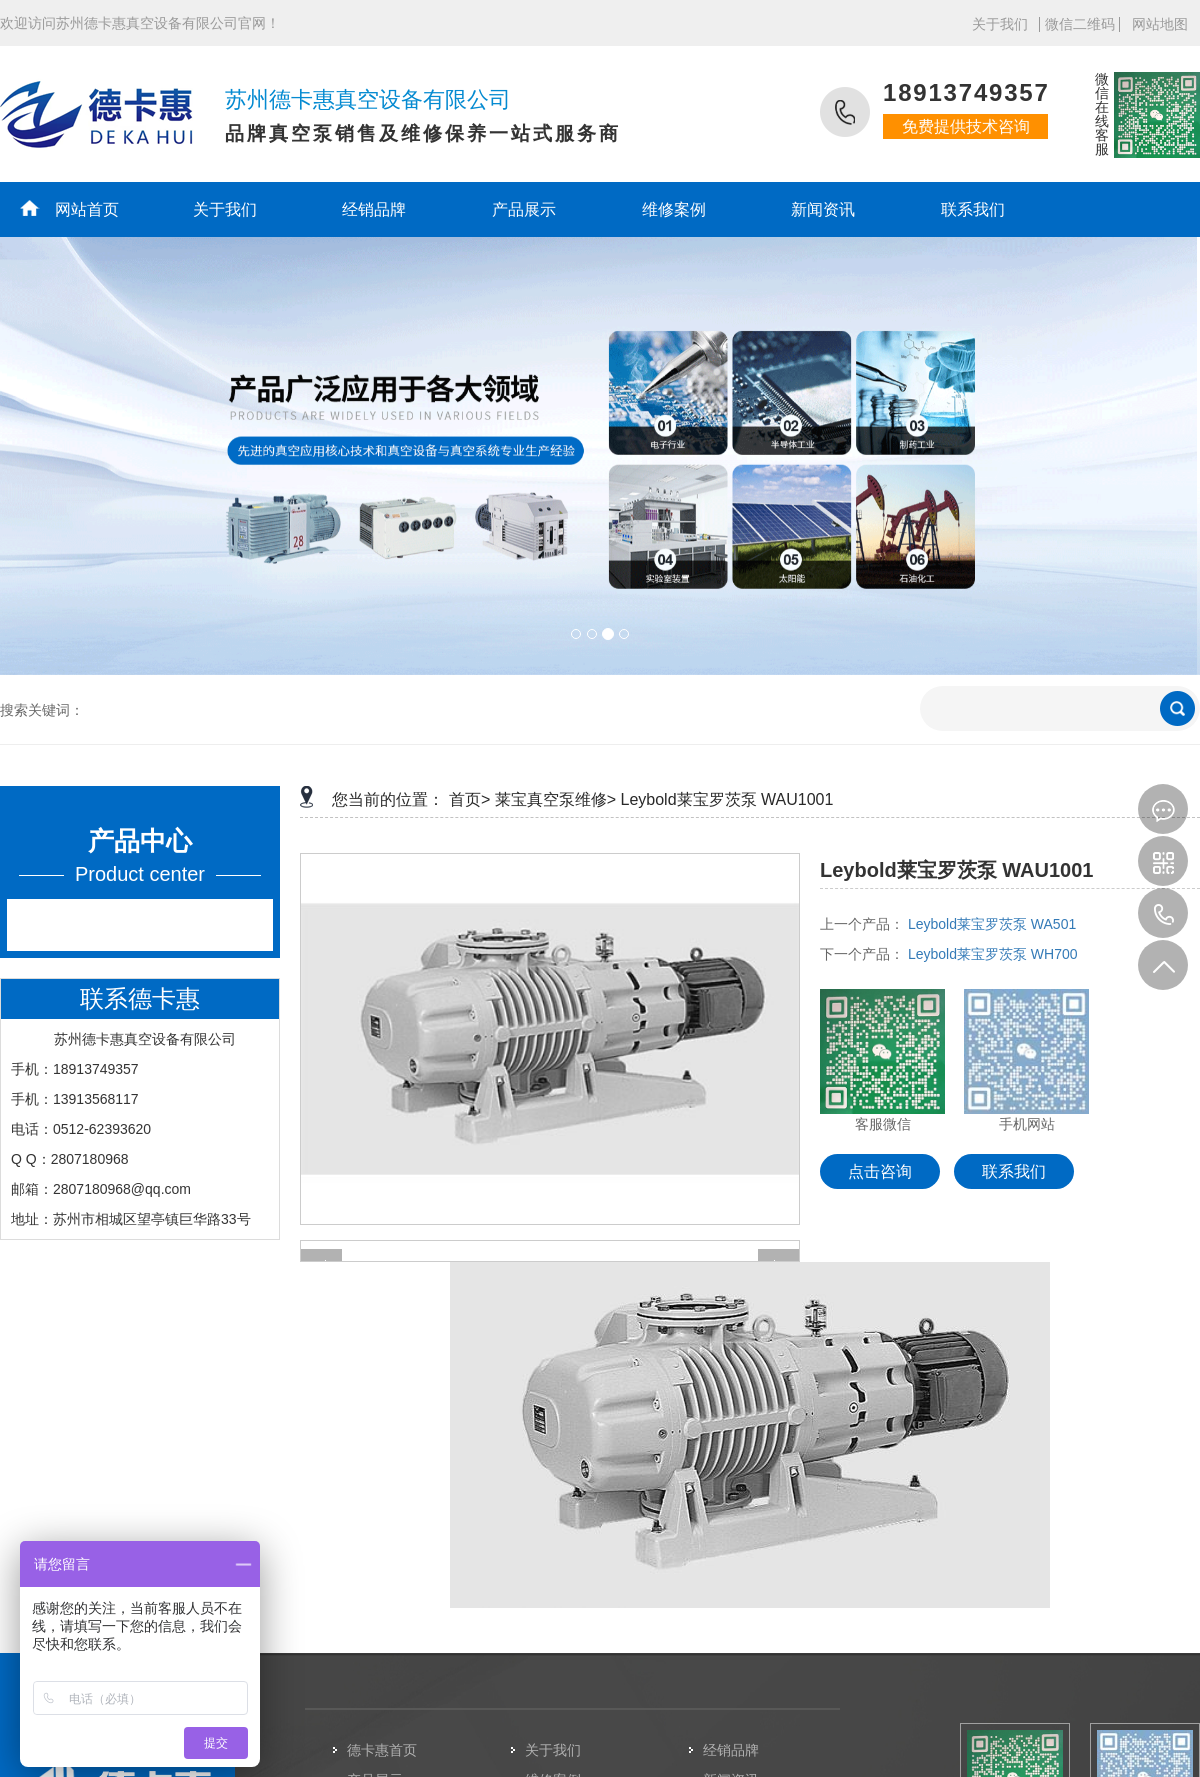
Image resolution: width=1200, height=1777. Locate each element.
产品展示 (524, 209)
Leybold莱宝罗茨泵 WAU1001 (727, 799)
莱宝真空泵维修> (555, 799)
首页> (469, 799)
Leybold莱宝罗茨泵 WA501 (992, 924)
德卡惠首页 (382, 1750)
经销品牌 (374, 209)
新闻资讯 (823, 209)
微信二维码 (1080, 24)
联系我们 (973, 209)
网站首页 (87, 209)
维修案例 (674, 209)
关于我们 (1000, 24)
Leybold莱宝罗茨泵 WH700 (993, 954)
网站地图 (1160, 24)
